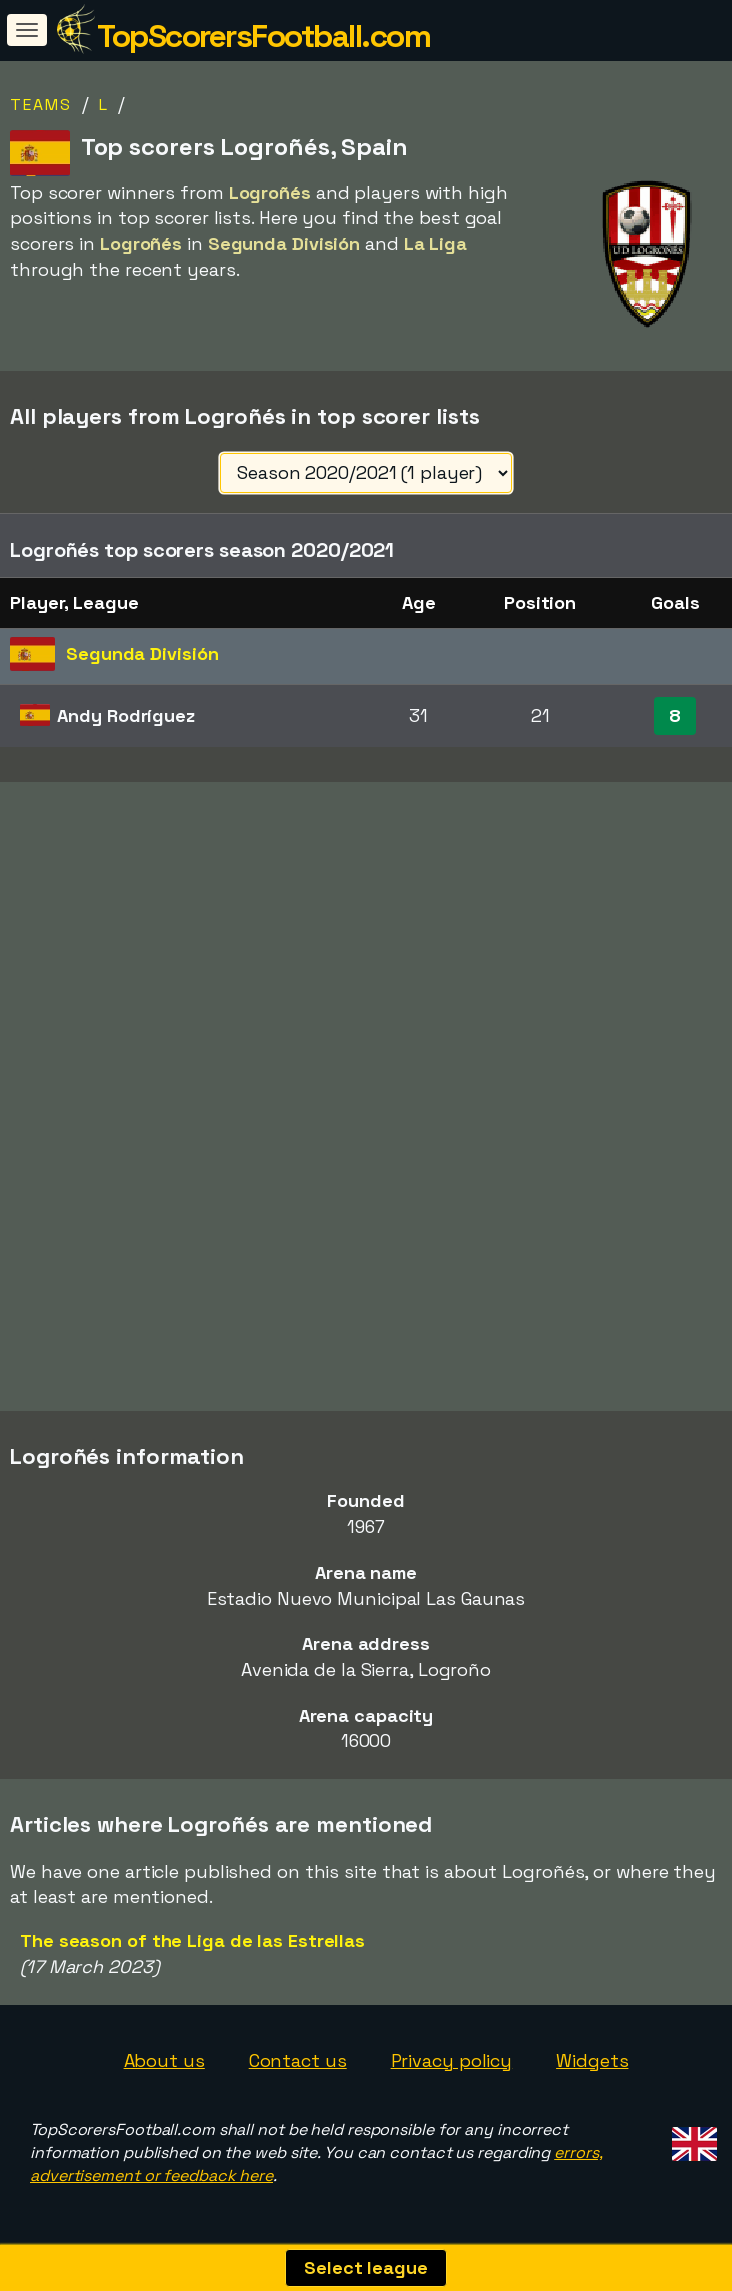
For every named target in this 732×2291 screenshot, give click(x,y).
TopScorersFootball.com (263, 36)
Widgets (592, 2060)
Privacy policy (452, 2060)
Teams (41, 104)
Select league (366, 2267)
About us (164, 2060)
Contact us (298, 2060)
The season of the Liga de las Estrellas (192, 1940)
